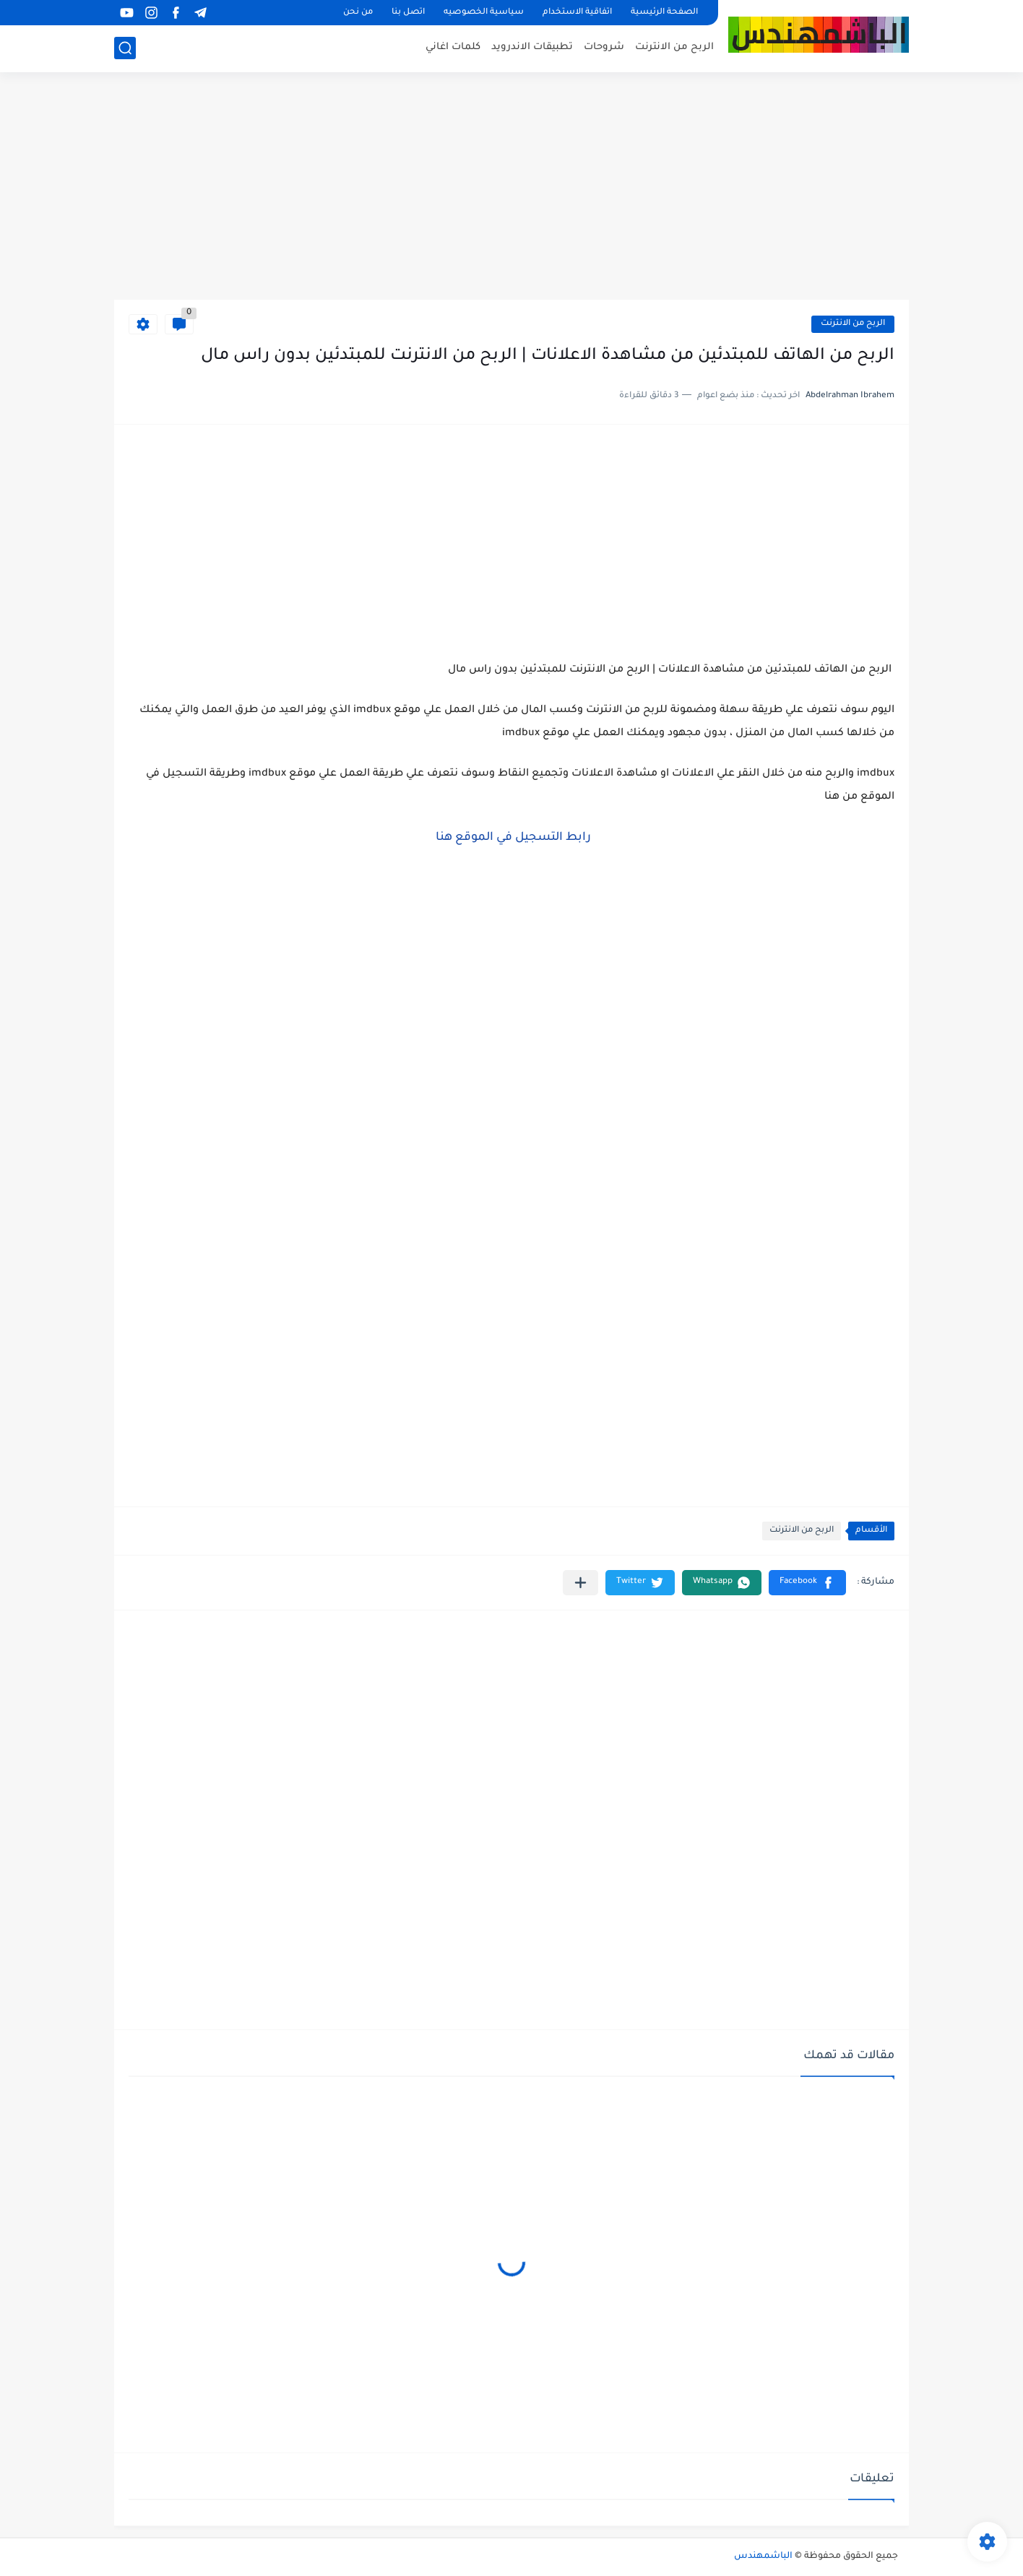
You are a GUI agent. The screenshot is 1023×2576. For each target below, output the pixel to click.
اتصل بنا (408, 12)
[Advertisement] (511, 188)
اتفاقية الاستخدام (577, 12)
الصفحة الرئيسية (664, 12)
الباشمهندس (763, 2556)
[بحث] (125, 48)
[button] (807, 1582)
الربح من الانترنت (674, 47)
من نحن (358, 12)
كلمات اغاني (453, 47)
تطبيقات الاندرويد (532, 47)
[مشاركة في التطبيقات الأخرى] (580, 1582)
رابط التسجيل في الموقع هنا (512, 837)
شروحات (604, 47)
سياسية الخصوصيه (484, 12)
